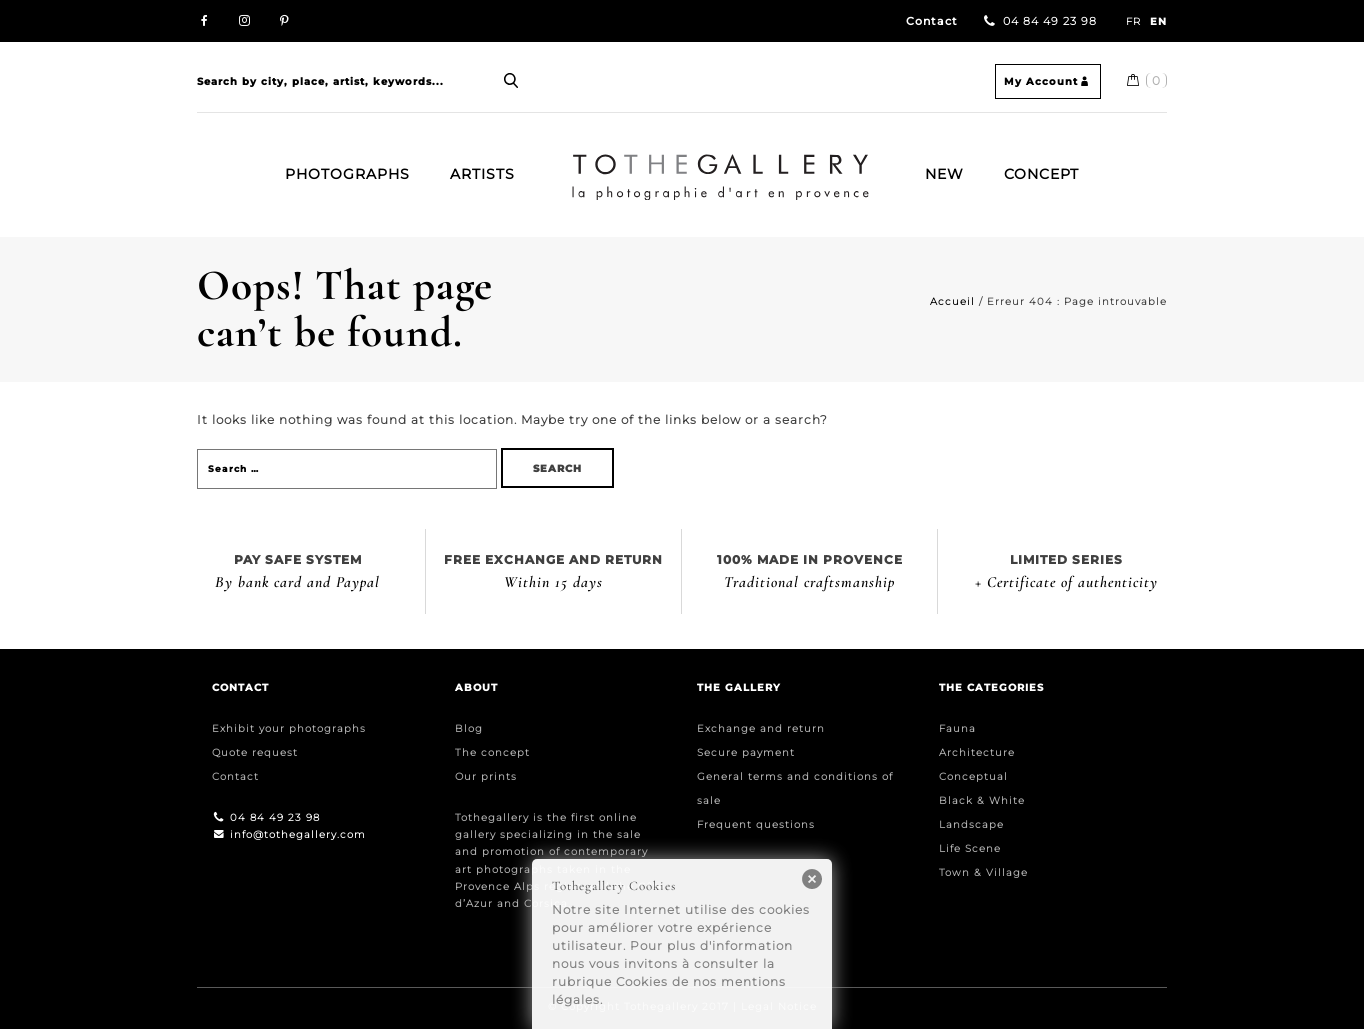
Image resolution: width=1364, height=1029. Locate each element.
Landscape (971, 824)
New (944, 174)
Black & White (982, 800)
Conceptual (973, 776)
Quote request (255, 752)
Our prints (486, 776)
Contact (932, 21)
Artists (482, 174)
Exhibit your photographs (289, 728)
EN (1158, 21)
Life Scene (970, 848)
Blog (469, 728)
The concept (492, 752)
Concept (1041, 174)
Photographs (347, 174)
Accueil (952, 301)
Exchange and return (761, 728)
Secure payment (746, 752)
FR (1133, 21)
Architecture (977, 752)
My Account (1048, 81)
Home (579, 162)
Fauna (957, 728)
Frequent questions (756, 824)
